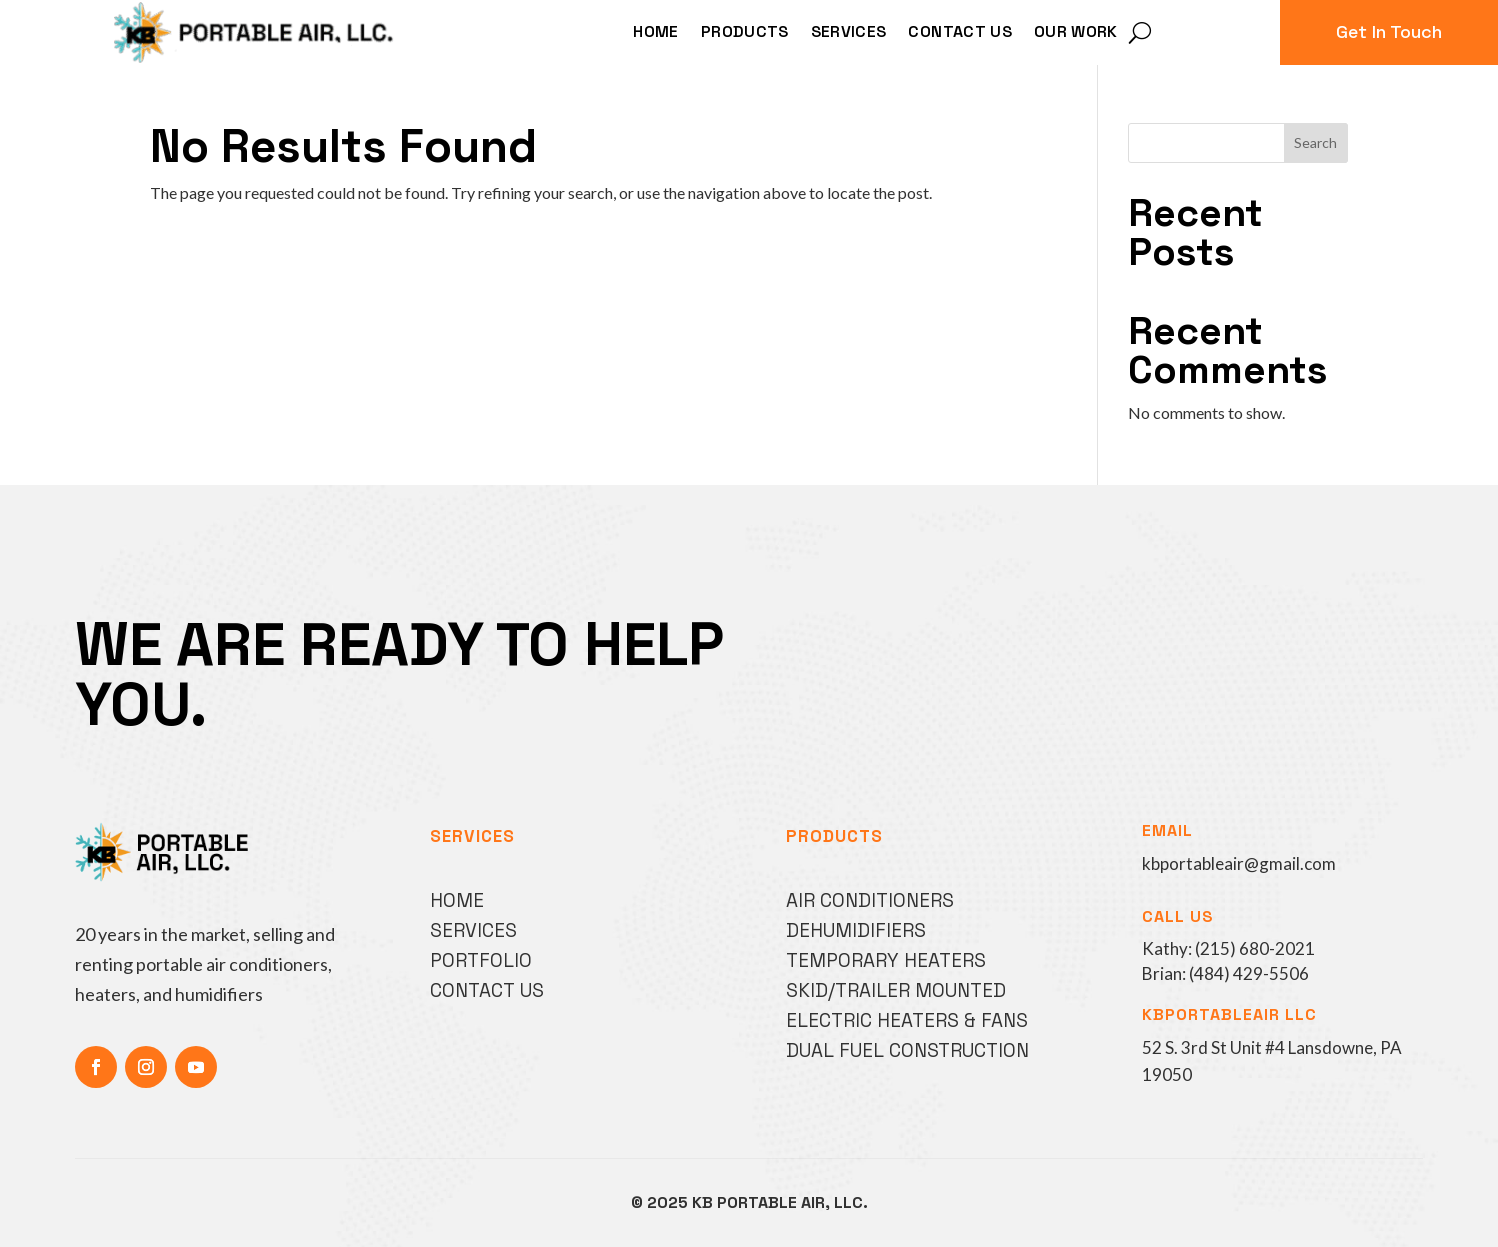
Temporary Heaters (886, 960)
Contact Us (960, 33)
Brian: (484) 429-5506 (1225, 973)
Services (849, 33)
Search (1315, 142)
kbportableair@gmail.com (1239, 863)
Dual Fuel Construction (907, 1050)
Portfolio (481, 960)
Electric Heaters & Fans (907, 1020)
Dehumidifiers (856, 930)
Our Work (1076, 33)
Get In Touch (1389, 31)
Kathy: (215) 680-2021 (1228, 948)
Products (745, 33)
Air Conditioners (870, 900)
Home (655, 33)
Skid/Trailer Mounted (896, 990)
